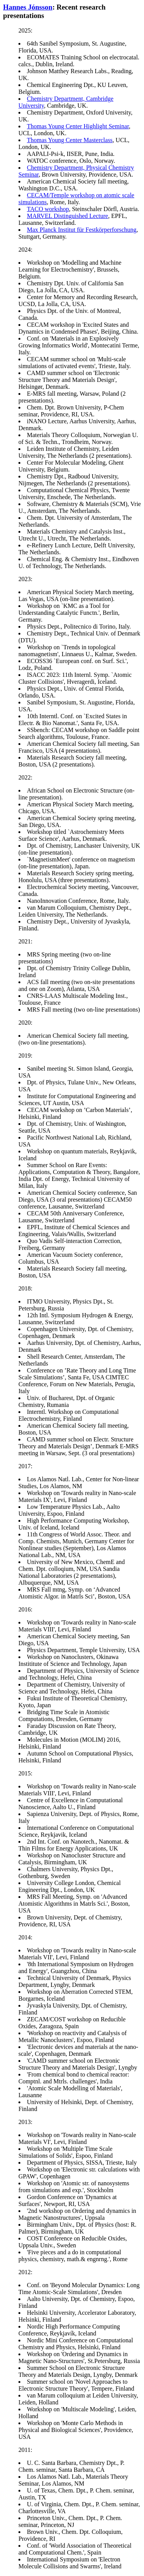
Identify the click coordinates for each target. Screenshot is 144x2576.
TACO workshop (48, 209)
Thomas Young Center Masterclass (70, 140)
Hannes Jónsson (27, 7)
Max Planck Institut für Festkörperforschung (81, 229)
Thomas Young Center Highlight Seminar (78, 126)
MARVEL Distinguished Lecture (67, 216)
